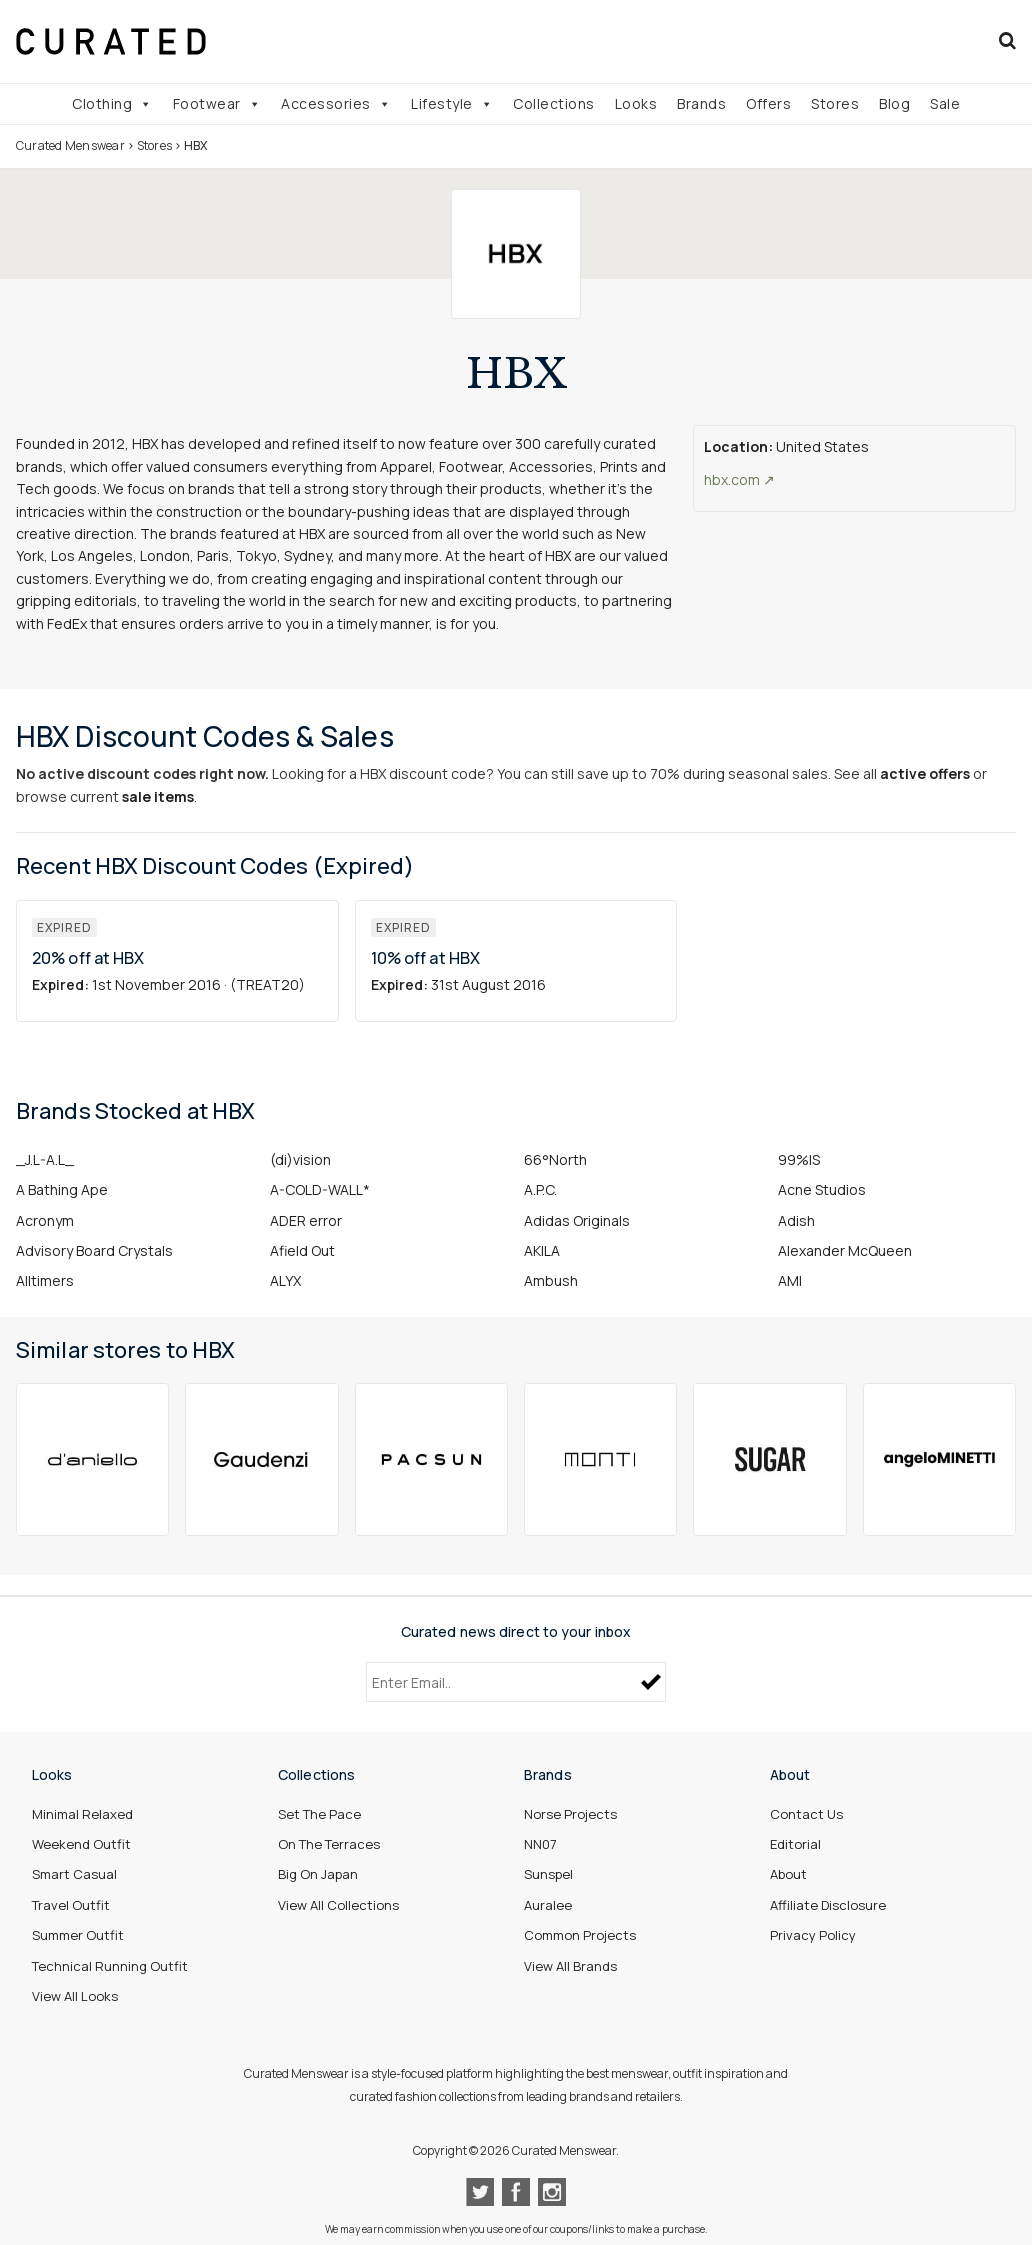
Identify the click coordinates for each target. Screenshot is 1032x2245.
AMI (790, 1280)
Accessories (336, 104)
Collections (554, 103)
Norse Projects (570, 1814)
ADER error (306, 1220)
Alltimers (45, 1280)
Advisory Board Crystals (94, 1250)
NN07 (540, 1844)
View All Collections (338, 1905)
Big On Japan (318, 1874)
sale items (158, 796)
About (788, 1874)
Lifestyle (452, 104)
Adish (796, 1220)
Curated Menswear (70, 145)
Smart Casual (74, 1874)
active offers (925, 773)
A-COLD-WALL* (320, 1189)
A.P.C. (540, 1189)
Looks (636, 103)
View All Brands (570, 1966)
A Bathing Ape (62, 1189)
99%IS (799, 1159)
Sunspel (548, 1874)
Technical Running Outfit (110, 1966)
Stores (835, 103)
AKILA (542, 1250)
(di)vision (300, 1159)
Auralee (548, 1905)
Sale (945, 103)
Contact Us (806, 1814)
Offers (768, 103)
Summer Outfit (78, 1935)
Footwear (217, 104)
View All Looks (75, 1996)
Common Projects (580, 1935)
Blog (894, 103)
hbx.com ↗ (739, 479)
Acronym (45, 1220)
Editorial (795, 1844)
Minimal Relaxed (82, 1814)
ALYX (285, 1280)
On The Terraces (329, 1844)
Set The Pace (319, 1814)
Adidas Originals (577, 1220)
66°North (555, 1159)
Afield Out (302, 1250)
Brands (701, 103)
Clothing (112, 104)
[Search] (1007, 41)
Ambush (551, 1280)
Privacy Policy (813, 1935)
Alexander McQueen (845, 1250)
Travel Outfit (71, 1905)
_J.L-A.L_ (45, 1159)
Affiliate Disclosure (828, 1905)
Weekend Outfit (81, 1844)
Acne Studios (822, 1189)
